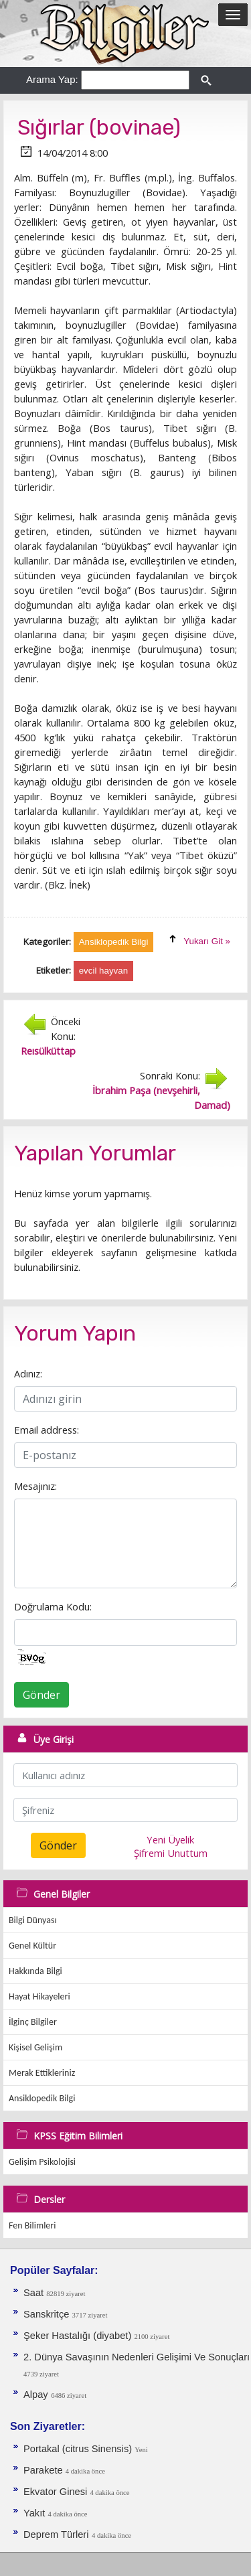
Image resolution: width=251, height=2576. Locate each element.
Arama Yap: (52, 79)
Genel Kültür (32, 1945)
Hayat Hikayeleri (39, 1996)
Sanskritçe (47, 2314)
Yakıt (35, 2513)
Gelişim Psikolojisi (42, 2162)
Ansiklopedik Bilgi (42, 2098)
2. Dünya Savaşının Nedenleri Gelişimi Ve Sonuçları (136, 2357)
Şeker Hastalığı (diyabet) (78, 2335)
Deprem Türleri (55, 2534)
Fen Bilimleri (32, 2225)
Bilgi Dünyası (33, 1920)
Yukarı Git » (206, 941)
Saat (34, 2292)
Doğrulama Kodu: (53, 1606)
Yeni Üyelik (170, 1839)
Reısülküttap (48, 1050)
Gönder (41, 1694)
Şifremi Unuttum (170, 1853)
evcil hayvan (103, 971)
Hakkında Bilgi (35, 1971)
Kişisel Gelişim (35, 2047)
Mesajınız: (35, 1486)
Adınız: (28, 1373)
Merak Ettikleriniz (42, 2072)
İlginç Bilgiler (33, 2022)
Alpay (35, 2394)
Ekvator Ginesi (56, 2491)
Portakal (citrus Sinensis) (79, 2448)
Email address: (46, 1429)
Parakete (44, 2470)
